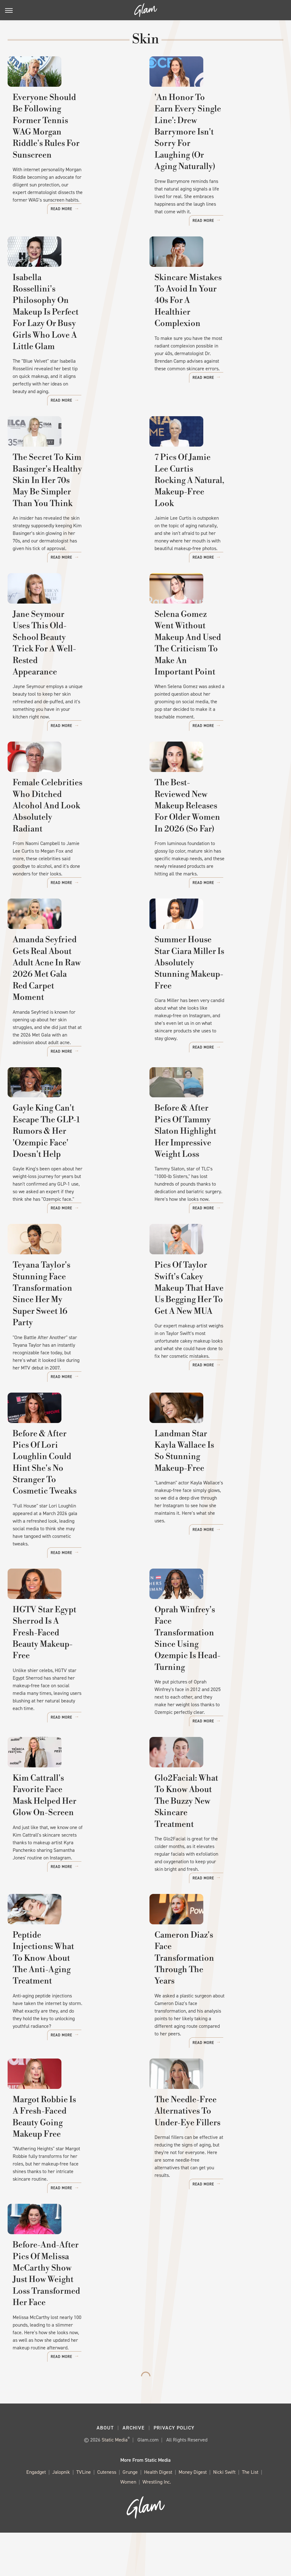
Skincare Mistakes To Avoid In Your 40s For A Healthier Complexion (213, 324)
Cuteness (106, 2515)
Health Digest (158, 2515)
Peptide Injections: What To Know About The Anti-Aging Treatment (68, 2004)
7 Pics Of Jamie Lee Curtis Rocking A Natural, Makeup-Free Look (210, 500)
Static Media (115, 2482)
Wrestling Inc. (156, 2525)
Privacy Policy (174, 2470)
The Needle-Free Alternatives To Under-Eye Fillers (212, 2162)
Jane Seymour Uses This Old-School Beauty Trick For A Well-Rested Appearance (69, 664)
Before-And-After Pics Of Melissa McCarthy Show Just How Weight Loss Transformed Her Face (73, 2338)
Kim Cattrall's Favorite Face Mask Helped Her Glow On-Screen (67, 1832)
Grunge (130, 2515)
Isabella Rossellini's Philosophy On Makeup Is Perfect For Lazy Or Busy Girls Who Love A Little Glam (71, 330)
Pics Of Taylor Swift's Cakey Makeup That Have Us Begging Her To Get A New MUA (213, 1332)
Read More (119, 215)
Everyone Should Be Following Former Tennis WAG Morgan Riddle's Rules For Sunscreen (72, 149)
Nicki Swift (224, 2515)
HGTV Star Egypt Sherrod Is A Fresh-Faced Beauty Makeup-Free (71, 1660)
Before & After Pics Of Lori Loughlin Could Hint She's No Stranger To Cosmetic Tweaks (71, 1497)
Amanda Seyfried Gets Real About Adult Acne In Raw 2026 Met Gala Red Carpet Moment (73, 1004)
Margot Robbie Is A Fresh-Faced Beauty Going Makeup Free (68, 2168)
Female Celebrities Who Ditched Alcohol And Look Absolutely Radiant (65, 840)
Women (128, 2525)
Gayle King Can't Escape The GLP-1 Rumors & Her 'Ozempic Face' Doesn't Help (73, 1168)
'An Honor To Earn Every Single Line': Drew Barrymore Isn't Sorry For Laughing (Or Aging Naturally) (213, 154)
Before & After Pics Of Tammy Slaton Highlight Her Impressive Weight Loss (213, 1168)
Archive (134, 2470)
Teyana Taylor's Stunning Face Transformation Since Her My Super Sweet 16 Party (72, 1332)
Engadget (36, 2515)
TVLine (83, 2515)
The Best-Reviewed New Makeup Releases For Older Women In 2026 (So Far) (208, 840)
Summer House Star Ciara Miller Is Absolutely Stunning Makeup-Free (212, 1004)
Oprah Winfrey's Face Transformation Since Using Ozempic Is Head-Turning (210, 1660)
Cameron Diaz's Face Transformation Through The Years (213, 2004)
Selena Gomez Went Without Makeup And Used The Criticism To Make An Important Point (210, 670)
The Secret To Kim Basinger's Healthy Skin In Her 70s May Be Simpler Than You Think (74, 500)
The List (250, 2515)
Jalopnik (61, 2515)
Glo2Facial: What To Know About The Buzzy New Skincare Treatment (215, 1832)
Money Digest (193, 2515)
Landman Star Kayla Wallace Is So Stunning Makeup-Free (214, 1491)
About (105, 2470)
